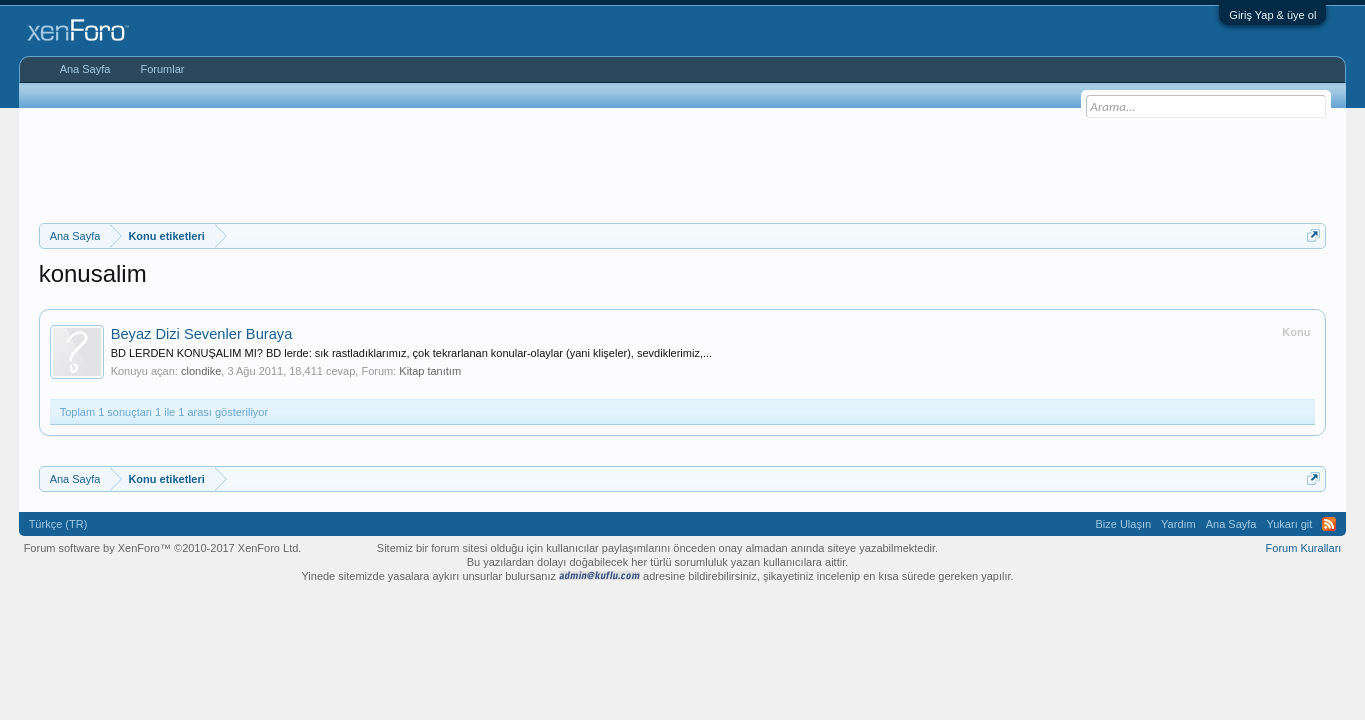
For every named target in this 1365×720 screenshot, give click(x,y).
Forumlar (162, 69)
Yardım (1178, 524)
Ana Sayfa (85, 69)
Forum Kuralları (1304, 548)
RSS (1329, 524)
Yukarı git (1290, 524)
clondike (201, 371)
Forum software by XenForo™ (163, 548)
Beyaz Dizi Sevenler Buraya (202, 334)
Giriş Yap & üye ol (1272, 15)
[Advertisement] (683, 163)
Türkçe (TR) (58, 524)
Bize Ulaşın (1123, 524)
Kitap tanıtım (430, 371)
